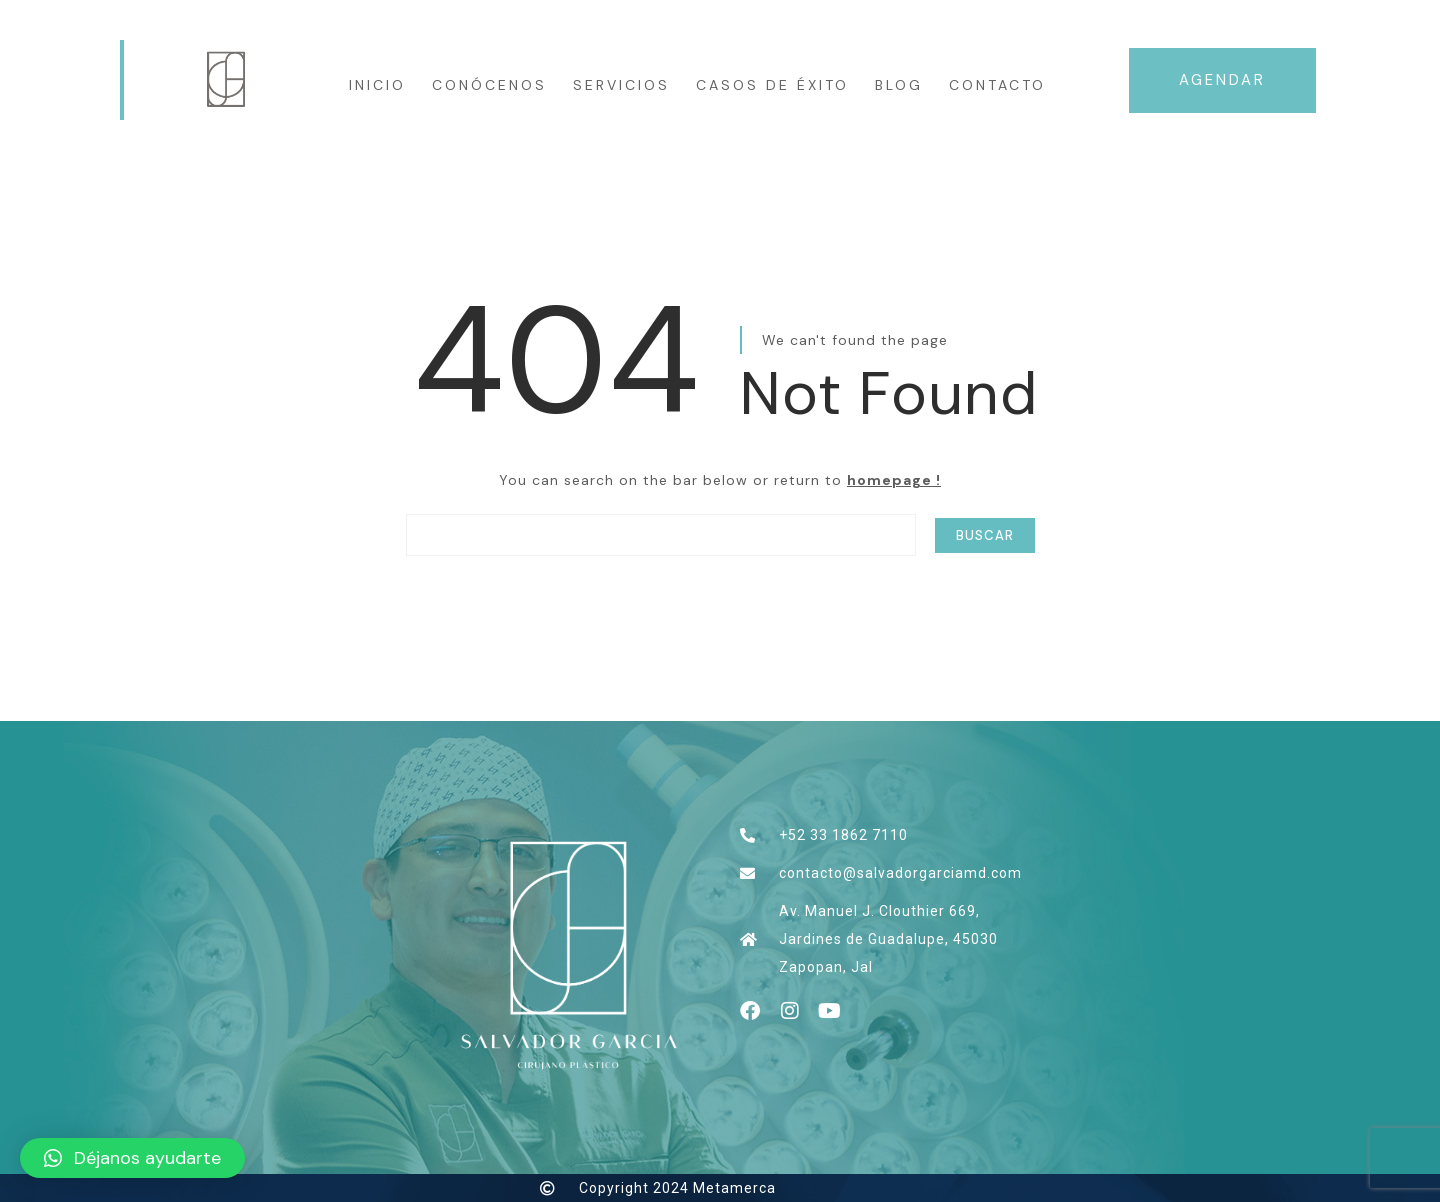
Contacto (997, 85)
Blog (899, 85)
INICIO (377, 85)
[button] (132, 1158)
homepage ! (894, 480)
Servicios (621, 85)
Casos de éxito (772, 85)
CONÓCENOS (489, 85)
